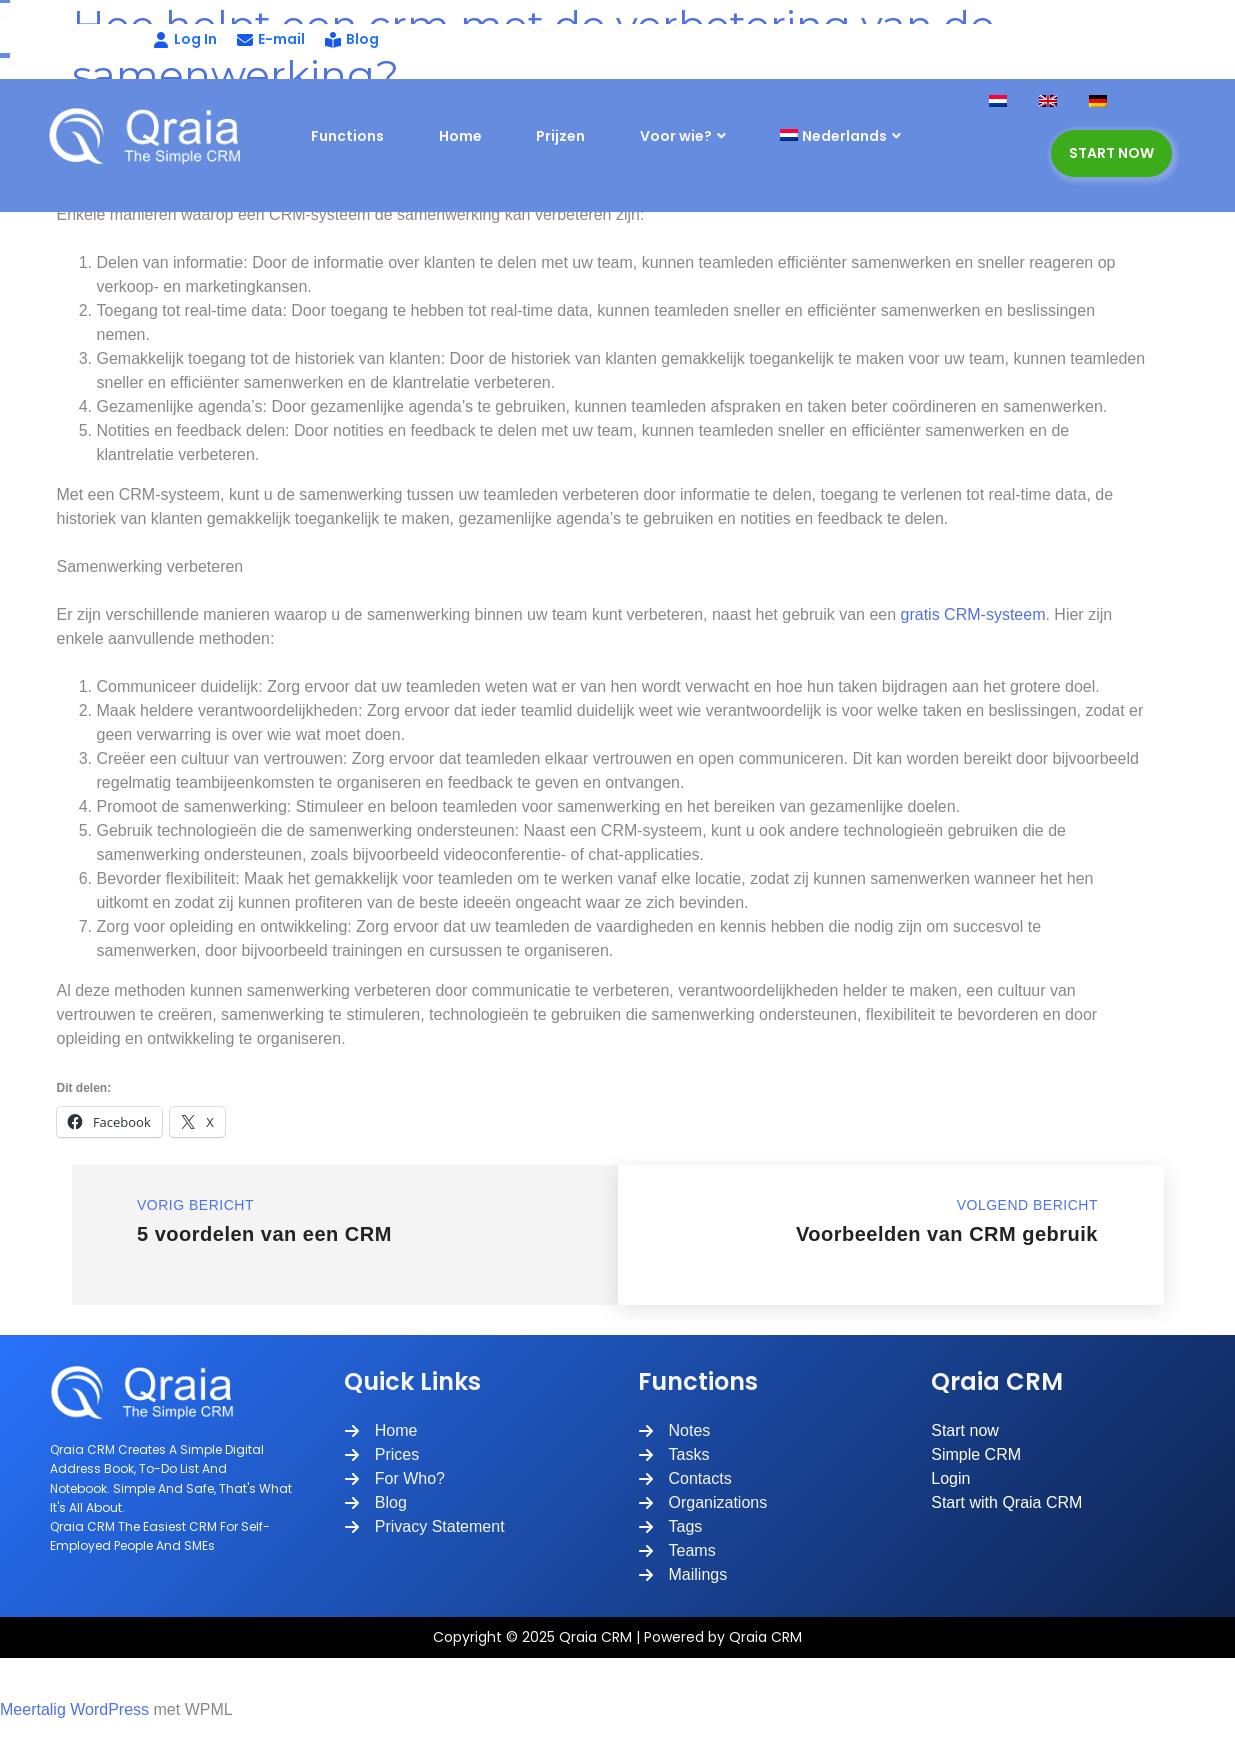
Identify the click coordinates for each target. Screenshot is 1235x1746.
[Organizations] (703, 1503)
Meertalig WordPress (74, 1709)
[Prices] (381, 1455)
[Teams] (677, 1551)
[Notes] (674, 1431)
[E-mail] (271, 39)
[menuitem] (865, 136)
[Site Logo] (153, 136)
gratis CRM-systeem (973, 614)
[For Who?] (394, 1479)
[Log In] (135, 39)
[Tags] (670, 1527)
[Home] (381, 1431)
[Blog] (352, 39)
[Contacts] (685, 1479)
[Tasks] (674, 1455)
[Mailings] (683, 1575)
